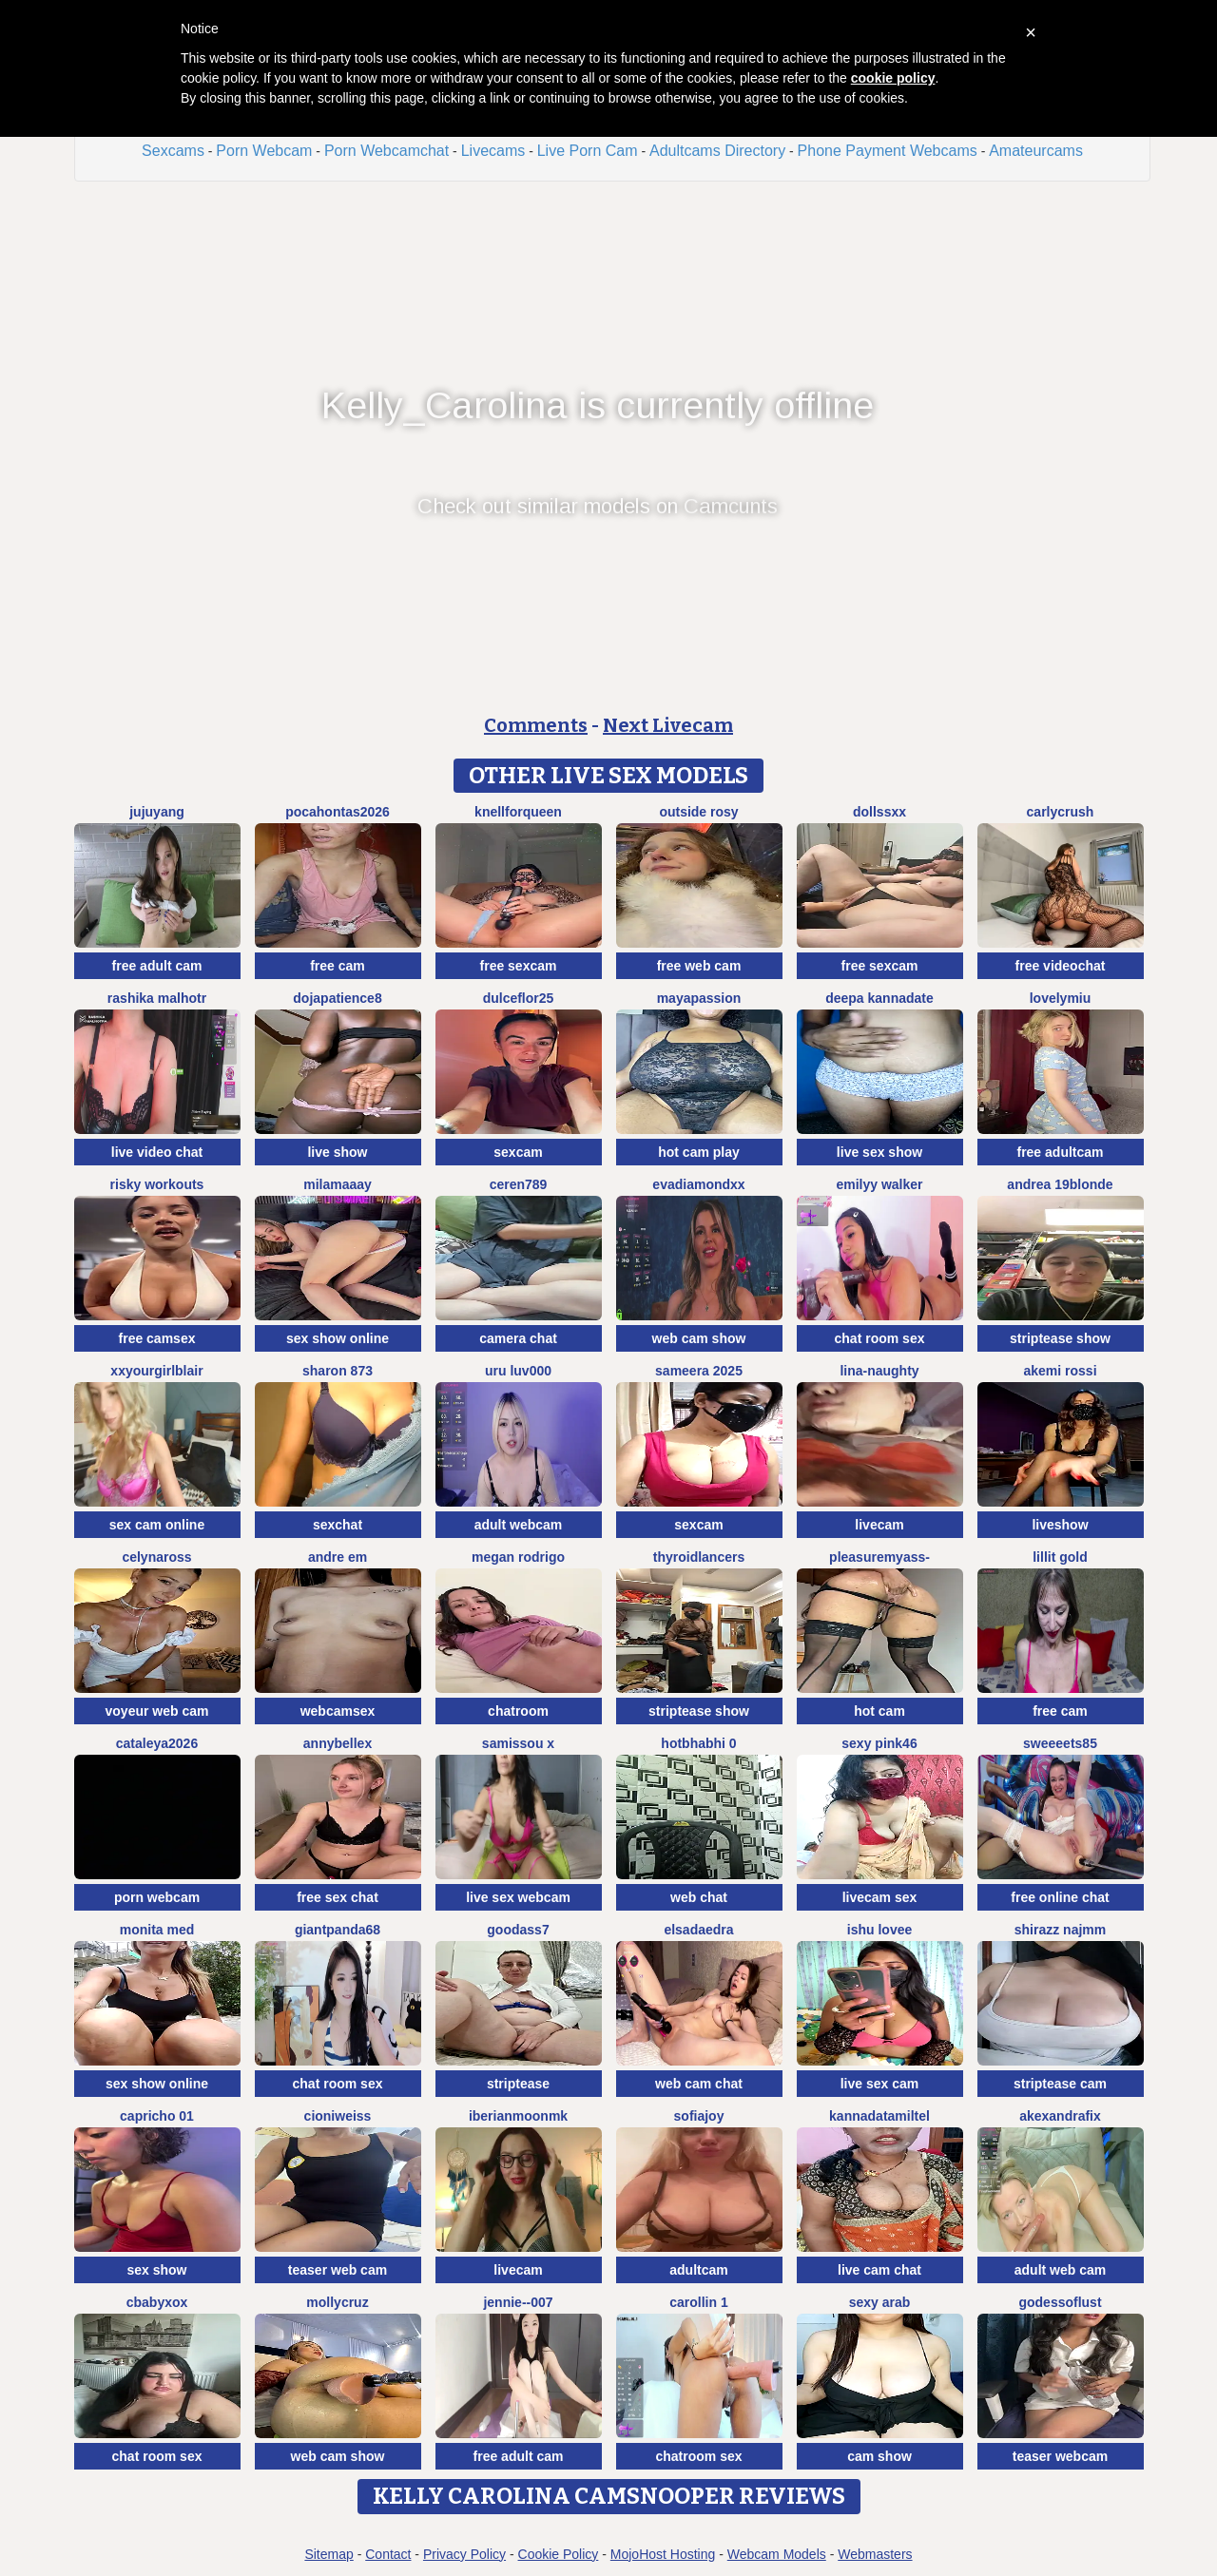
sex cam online (156, 1524)
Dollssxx (879, 811)
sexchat (337, 1524)
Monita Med (157, 1929)
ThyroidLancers (698, 1557)
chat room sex (880, 1338)
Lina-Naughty (879, 1370)
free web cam (699, 965)
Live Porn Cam (587, 151)
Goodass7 (518, 1929)
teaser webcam (1060, 2456)
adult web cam (1060, 2270)
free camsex (157, 1338)
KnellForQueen (518, 811)
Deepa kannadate (879, 998)
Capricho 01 (157, 2116)
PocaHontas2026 (337, 811)
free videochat (1060, 965)
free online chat (1060, 1897)
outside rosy (698, 811)
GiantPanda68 (337, 1929)
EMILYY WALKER (879, 1184)
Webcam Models (776, 2554)
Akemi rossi (1059, 1370)
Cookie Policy (558, 2554)
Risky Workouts (157, 1184)
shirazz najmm (1060, 1929)
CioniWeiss (338, 2116)
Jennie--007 (517, 2302)
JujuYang (156, 811)
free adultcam (1059, 1152)
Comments (536, 725)
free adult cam (157, 965)
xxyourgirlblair (156, 1370)
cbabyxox (157, 2302)
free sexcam (518, 965)
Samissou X (518, 1743)
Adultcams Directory (717, 151)
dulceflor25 (518, 998)
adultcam (698, 2270)
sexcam (517, 1152)
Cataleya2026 (157, 1743)
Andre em (337, 1557)
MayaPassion (699, 998)
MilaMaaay (337, 1184)
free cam (337, 965)
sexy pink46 (879, 1743)
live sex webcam (518, 1897)
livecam (879, 1524)
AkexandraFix (1060, 2116)
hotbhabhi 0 (698, 1743)
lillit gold (1060, 1557)
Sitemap (328, 2554)
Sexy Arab (880, 2302)
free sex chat (337, 1897)
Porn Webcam (264, 151)
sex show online (337, 1338)
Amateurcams (1036, 151)
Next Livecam (668, 725)
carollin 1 (698, 2302)
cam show (879, 2456)
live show (337, 1152)
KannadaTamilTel (879, 2116)
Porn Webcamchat (386, 151)
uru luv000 (518, 1370)
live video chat (157, 1152)
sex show (156, 2270)
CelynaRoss (156, 1557)
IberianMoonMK (518, 2116)
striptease (518, 2083)
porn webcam (157, 1897)
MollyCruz (337, 2302)
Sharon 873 (337, 1370)
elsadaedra (698, 1929)
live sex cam (879, 2083)
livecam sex (880, 1897)
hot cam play (699, 1152)
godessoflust (1059, 2302)
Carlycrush (1060, 811)
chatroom (518, 1711)
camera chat (518, 1338)
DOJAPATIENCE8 (337, 998)
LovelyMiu (1060, 998)
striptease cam (1060, 2083)
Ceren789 (519, 1184)
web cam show (699, 1338)
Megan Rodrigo (518, 1557)
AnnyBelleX (337, 1743)
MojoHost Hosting (663, 2554)
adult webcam (518, 1524)
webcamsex (338, 1711)
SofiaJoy (699, 2116)
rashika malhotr (156, 998)
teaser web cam (337, 2270)
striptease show (1060, 1338)
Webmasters (875, 2554)
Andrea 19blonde (1059, 1184)
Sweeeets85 (1060, 1743)
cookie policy (893, 78)
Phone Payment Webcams (887, 151)
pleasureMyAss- (879, 1557)
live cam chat (879, 2270)
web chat (698, 1897)
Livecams (493, 151)
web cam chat (699, 2083)
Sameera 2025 (699, 1370)
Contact (388, 2554)
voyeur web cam (157, 1711)
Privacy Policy (464, 2554)
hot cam (879, 1711)
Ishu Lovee (879, 1929)
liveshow (1060, 1524)
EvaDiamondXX (698, 1184)
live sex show (879, 1152)
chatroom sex (698, 2456)
